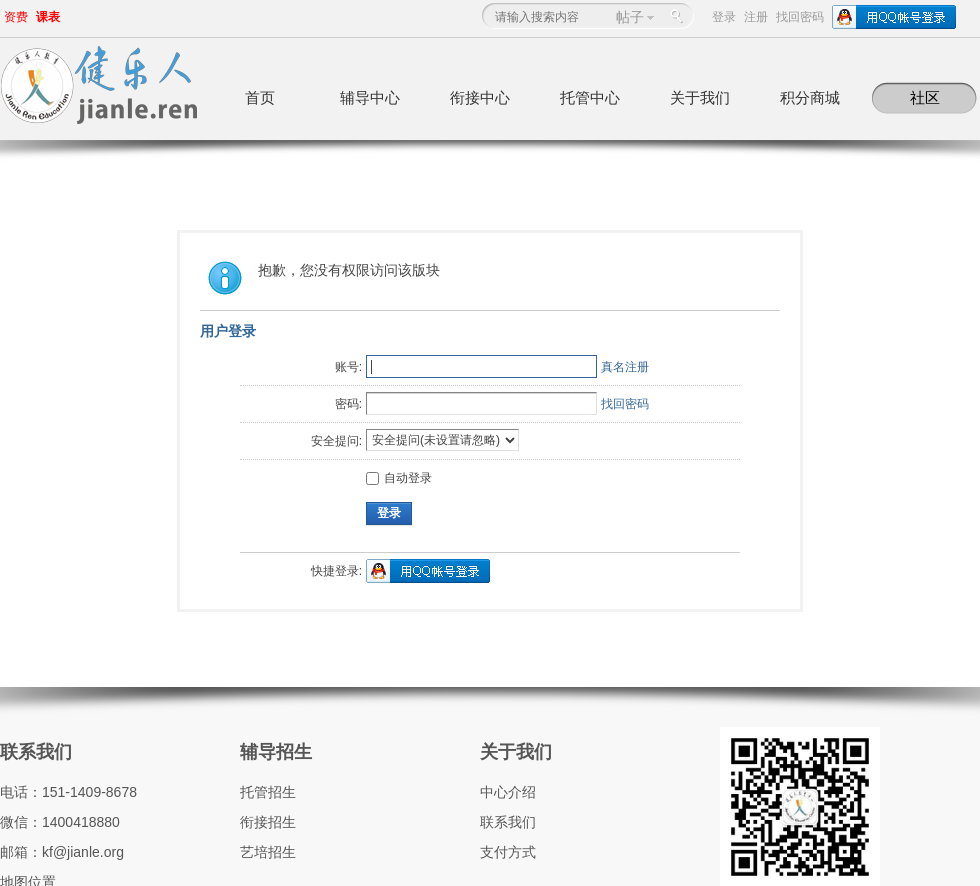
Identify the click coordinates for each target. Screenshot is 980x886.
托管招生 (268, 792)
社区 (925, 97)
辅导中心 (370, 97)
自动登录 (399, 478)
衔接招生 (268, 822)
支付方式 (508, 852)
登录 (724, 17)
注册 (756, 17)
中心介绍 (508, 792)
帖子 (630, 17)
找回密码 (800, 17)
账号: (348, 367)
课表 (48, 17)
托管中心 (590, 97)
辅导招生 (276, 752)
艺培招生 (268, 852)
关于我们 (700, 97)
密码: (348, 404)
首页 (260, 97)
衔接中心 (480, 97)
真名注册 (625, 367)
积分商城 (810, 97)
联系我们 (36, 752)
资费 (16, 17)
